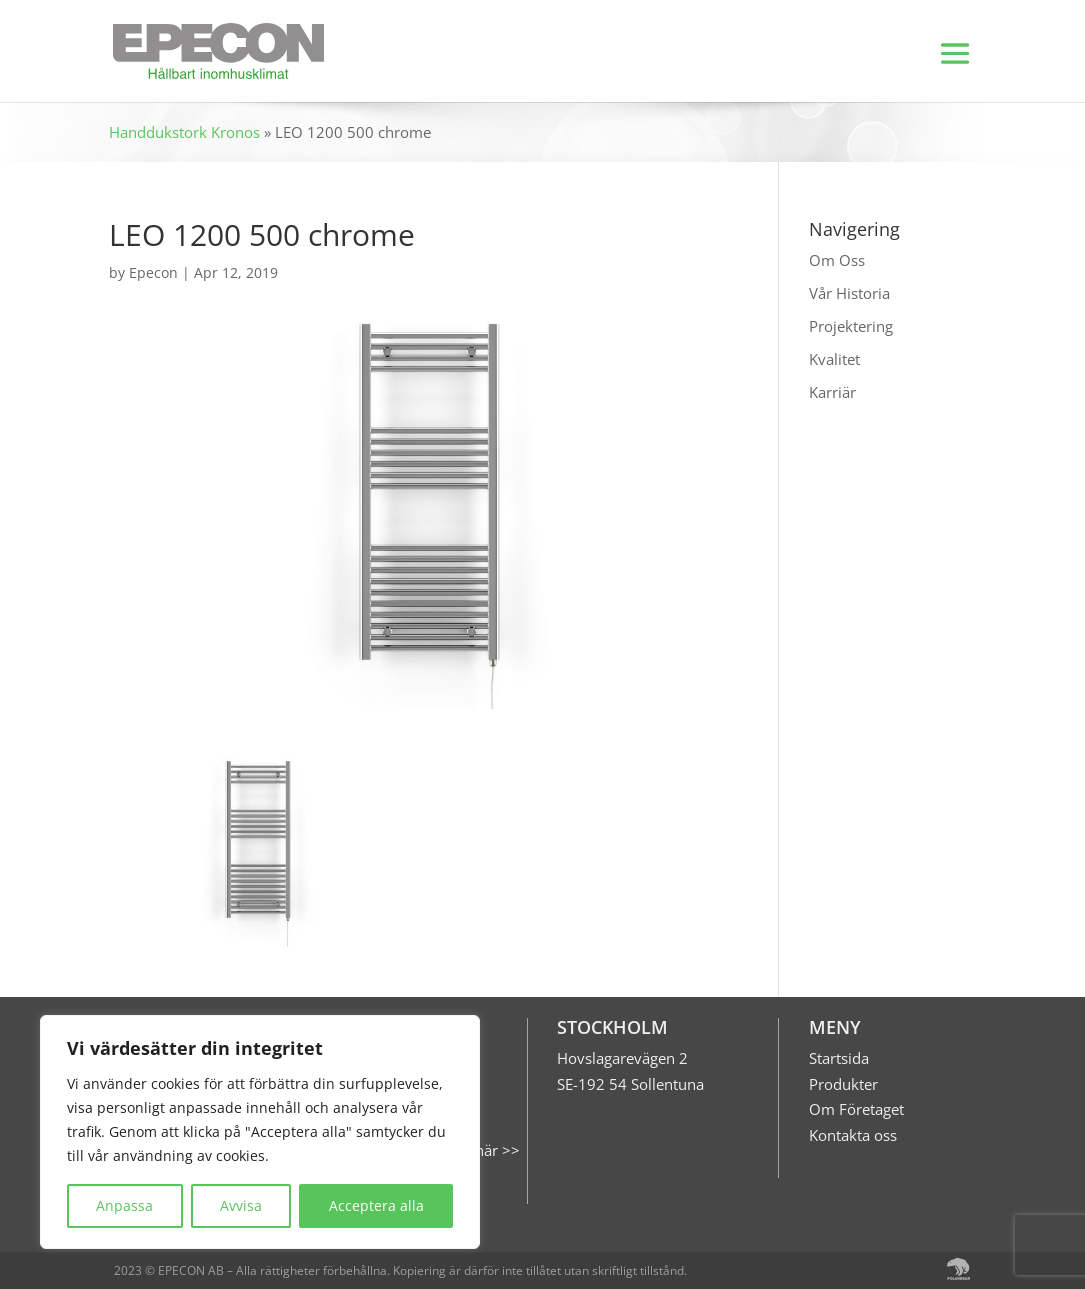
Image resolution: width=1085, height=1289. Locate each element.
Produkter (843, 1084)
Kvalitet (834, 359)
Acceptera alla (376, 1205)
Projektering (851, 326)
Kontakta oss (853, 1135)
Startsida (839, 1058)
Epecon (153, 272)
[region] (260, 1132)
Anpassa (124, 1205)
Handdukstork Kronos (184, 132)
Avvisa (241, 1205)
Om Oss (837, 260)
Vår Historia (849, 293)
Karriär (832, 392)
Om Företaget (856, 1109)
